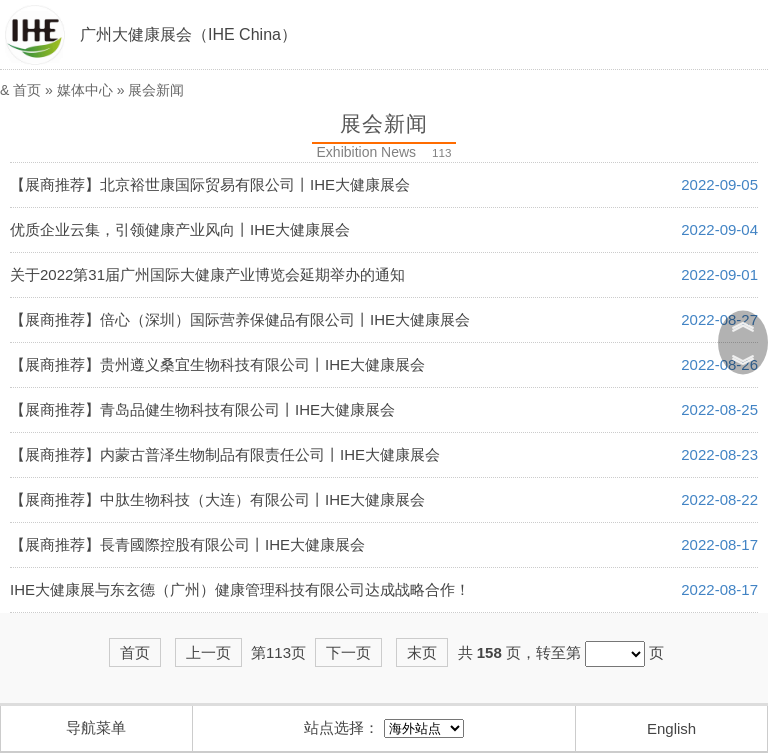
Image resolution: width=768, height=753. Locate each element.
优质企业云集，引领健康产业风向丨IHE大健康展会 (180, 229)
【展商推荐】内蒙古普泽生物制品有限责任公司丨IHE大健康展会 (225, 454)
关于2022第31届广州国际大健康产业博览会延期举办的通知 (207, 274)
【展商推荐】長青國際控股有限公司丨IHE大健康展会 (187, 544)
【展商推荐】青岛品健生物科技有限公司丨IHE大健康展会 (202, 409)
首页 (27, 90)
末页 (422, 652)
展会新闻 (156, 90)
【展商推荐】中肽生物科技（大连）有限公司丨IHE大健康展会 (217, 499)
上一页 (208, 652)
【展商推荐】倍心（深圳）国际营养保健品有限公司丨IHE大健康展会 (240, 319)
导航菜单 (96, 727)
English (671, 728)
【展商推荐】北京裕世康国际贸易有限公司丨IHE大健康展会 (210, 184)
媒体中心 (85, 90)
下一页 (348, 652)
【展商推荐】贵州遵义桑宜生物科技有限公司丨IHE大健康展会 (217, 364)
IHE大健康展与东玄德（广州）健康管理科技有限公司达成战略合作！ (240, 589)
